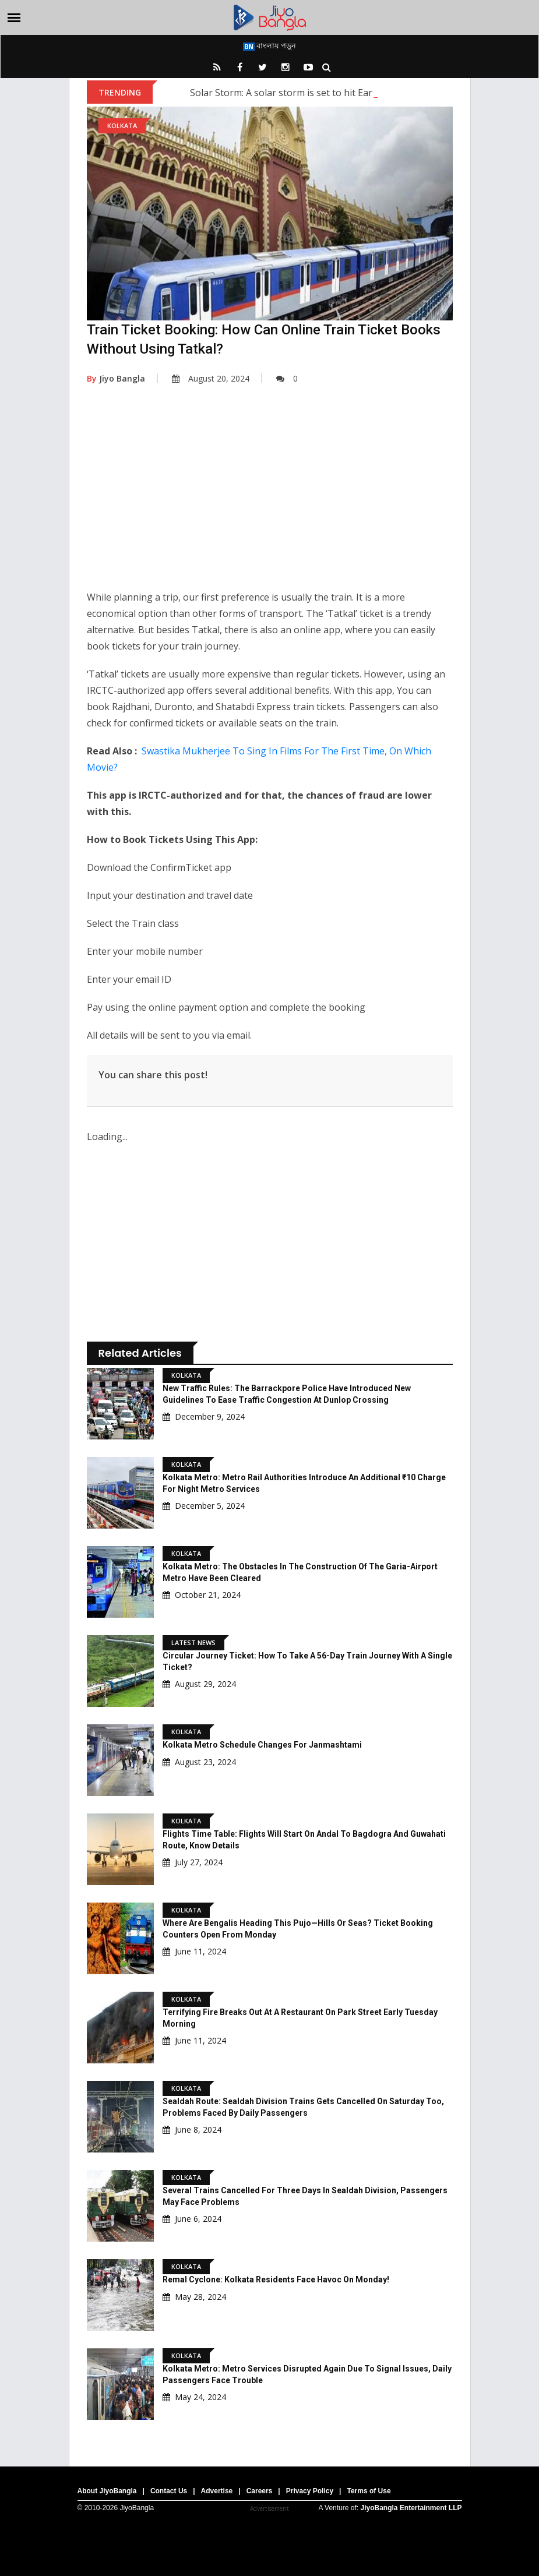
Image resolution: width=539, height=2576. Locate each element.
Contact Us (168, 2491)
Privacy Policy (309, 2491)
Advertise (217, 2491)
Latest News (193, 1642)
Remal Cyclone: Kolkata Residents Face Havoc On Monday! (276, 2279)
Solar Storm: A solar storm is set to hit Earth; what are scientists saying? (346, 92)
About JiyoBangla (107, 2491)
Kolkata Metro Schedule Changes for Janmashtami (262, 1744)
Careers (259, 2491)
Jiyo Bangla (116, 378)
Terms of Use (368, 2491)
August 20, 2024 (210, 378)
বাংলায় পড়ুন (269, 45)
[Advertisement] (270, 495)
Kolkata (122, 125)
